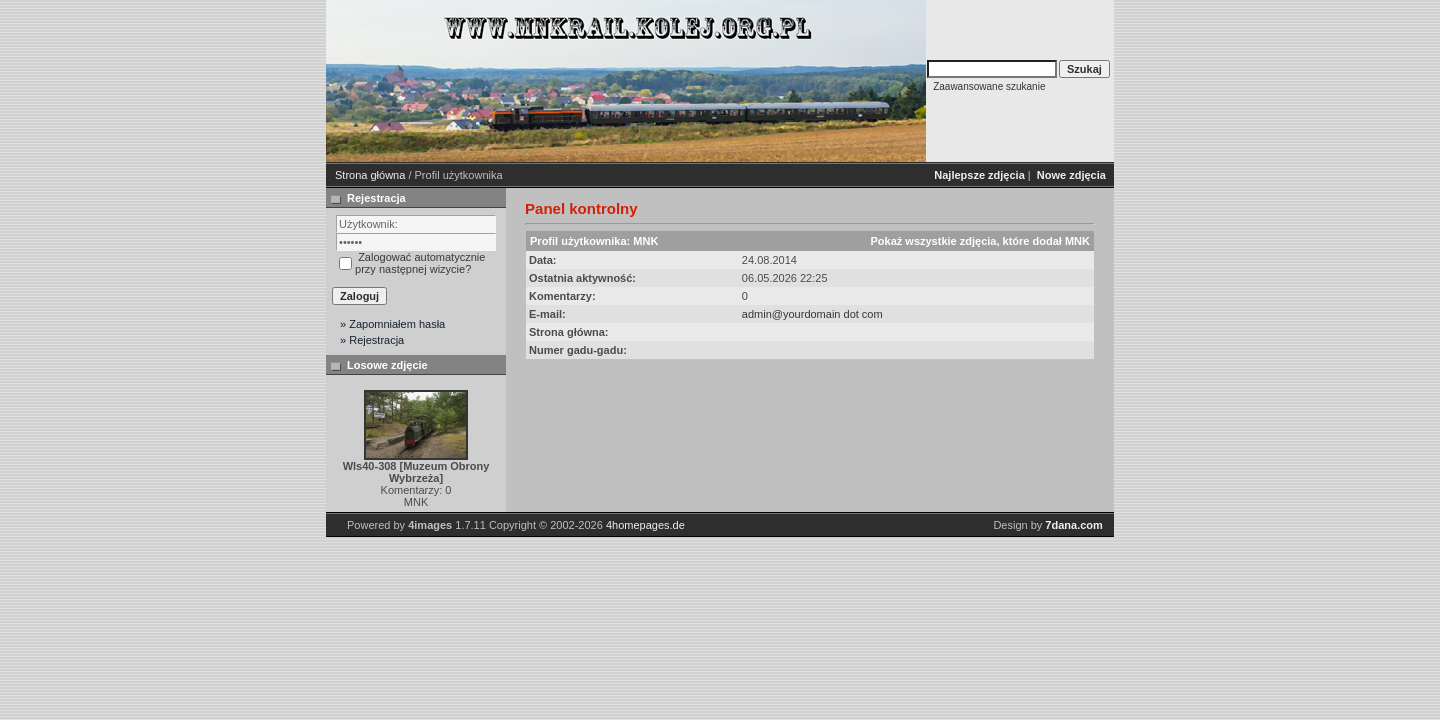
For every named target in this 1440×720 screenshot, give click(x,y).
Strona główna (370, 175)
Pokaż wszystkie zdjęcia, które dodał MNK (979, 241)
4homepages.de (645, 525)
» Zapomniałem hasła (392, 324)
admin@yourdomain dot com (812, 314)
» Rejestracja (372, 340)
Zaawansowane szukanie (989, 86)
